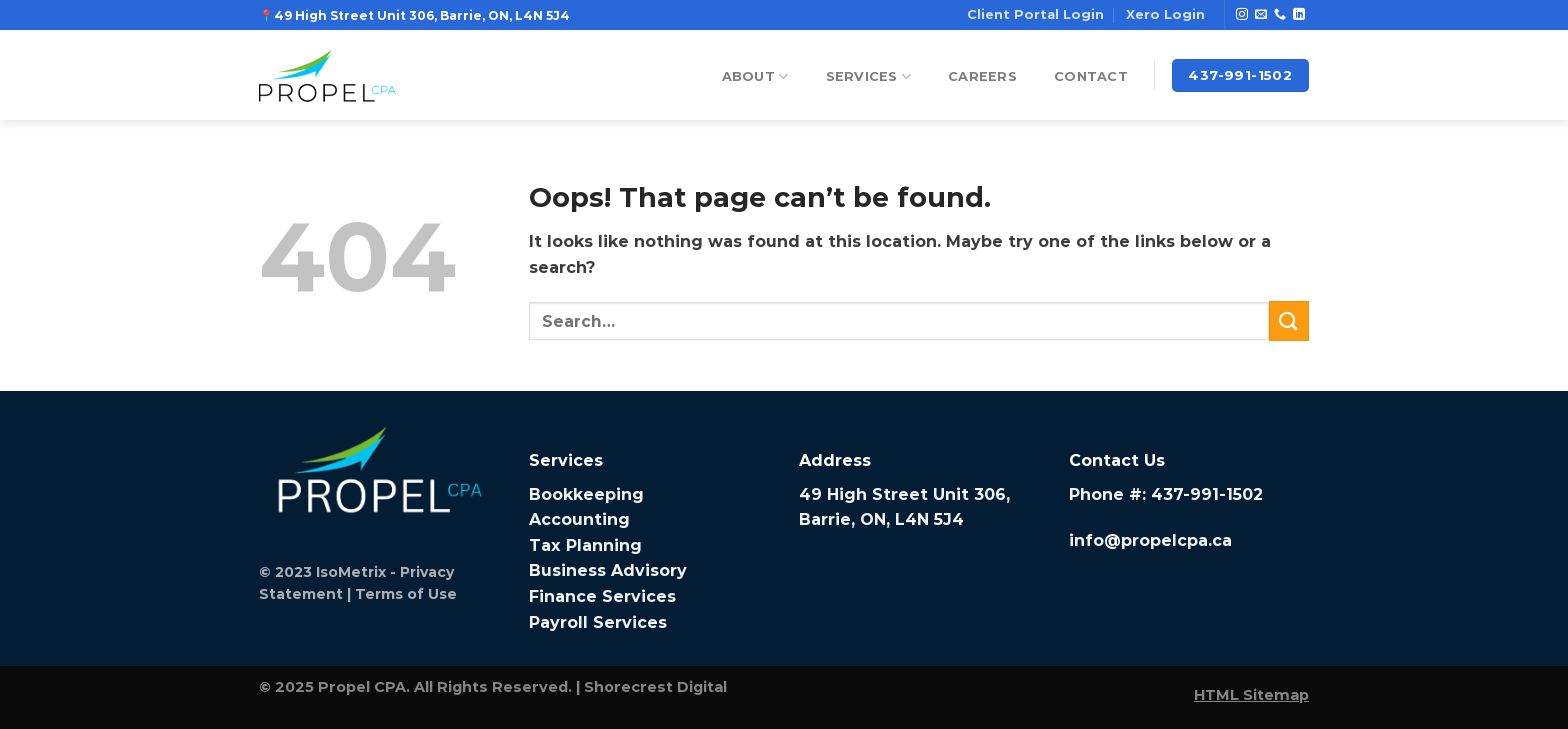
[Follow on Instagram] (1242, 15)
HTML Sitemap (1251, 695)
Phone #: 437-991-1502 (1166, 494)
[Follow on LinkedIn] (1299, 15)
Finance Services (602, 596)
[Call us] (1280, 15)
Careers (982, 76)
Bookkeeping (586, 494)
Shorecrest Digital (655, 687)
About (755, 76)
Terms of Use (406, 594)
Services (869, 76)
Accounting (579, 519)
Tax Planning (585, 545)
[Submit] (1289, 320)
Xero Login (1165, 14)
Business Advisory (608, 570)
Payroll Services (598, 622)
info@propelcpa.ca (1150, 540)
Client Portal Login (1035, 14)
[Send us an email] (1261, 15)
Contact (1091, 76)
